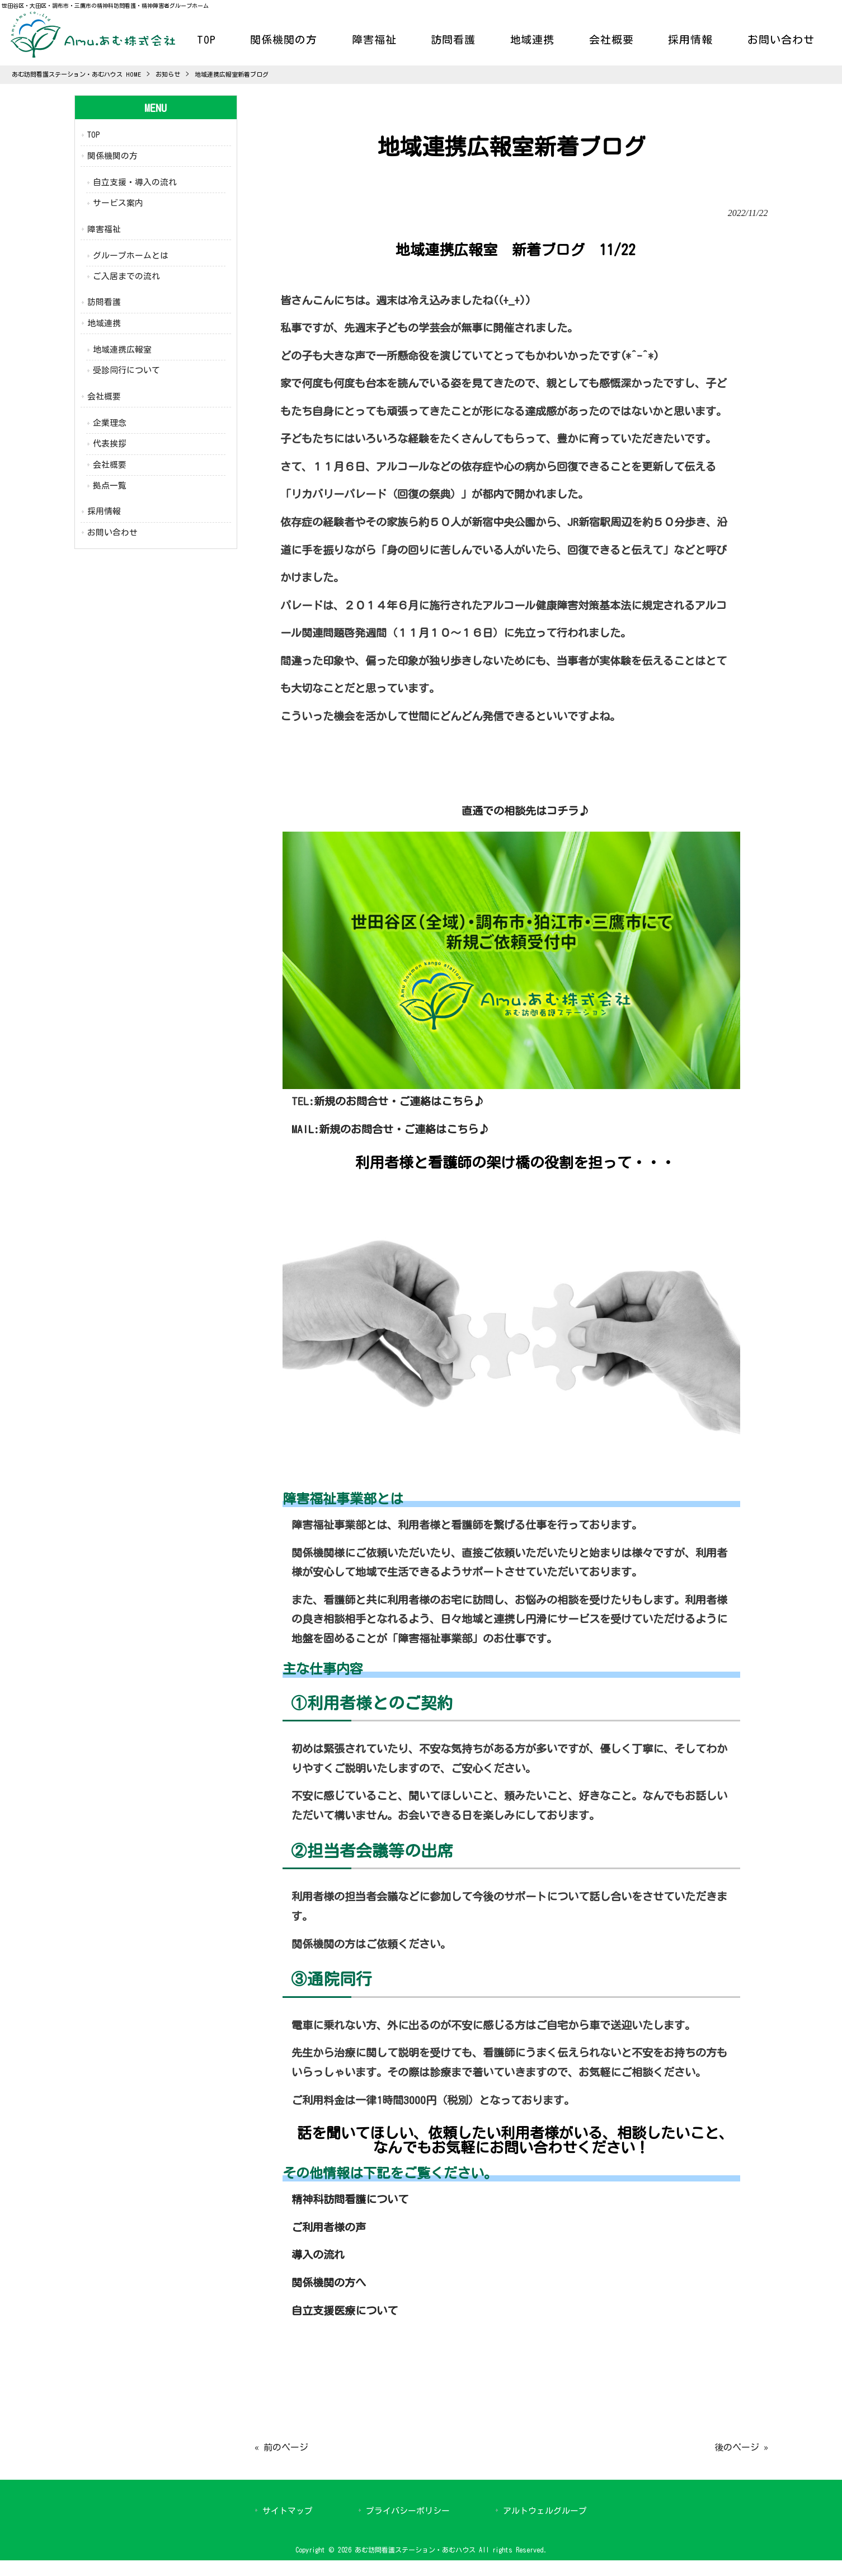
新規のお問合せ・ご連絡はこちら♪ (399, 1101)
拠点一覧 (109, 485)
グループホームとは (130, 255)
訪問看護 (104, 302)
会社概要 (104, 396)
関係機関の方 (112, 156)
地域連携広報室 (122, 349)
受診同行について (126, 370)
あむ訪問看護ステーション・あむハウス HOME (76, 74)
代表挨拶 (109, 443)
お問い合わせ (112, 532)
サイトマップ (287, 2511)
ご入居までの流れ (126, 276)
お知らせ (168, 74)
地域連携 (104, 323)
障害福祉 (104, 229)
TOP (93, 134)
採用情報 (104, 511)
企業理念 (109, 423)
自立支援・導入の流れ (135, 182)
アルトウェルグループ (545, 2511)
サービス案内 (118, 203)
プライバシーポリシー (408, 2511)
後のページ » (741, 2447)
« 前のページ (281, 2447)
